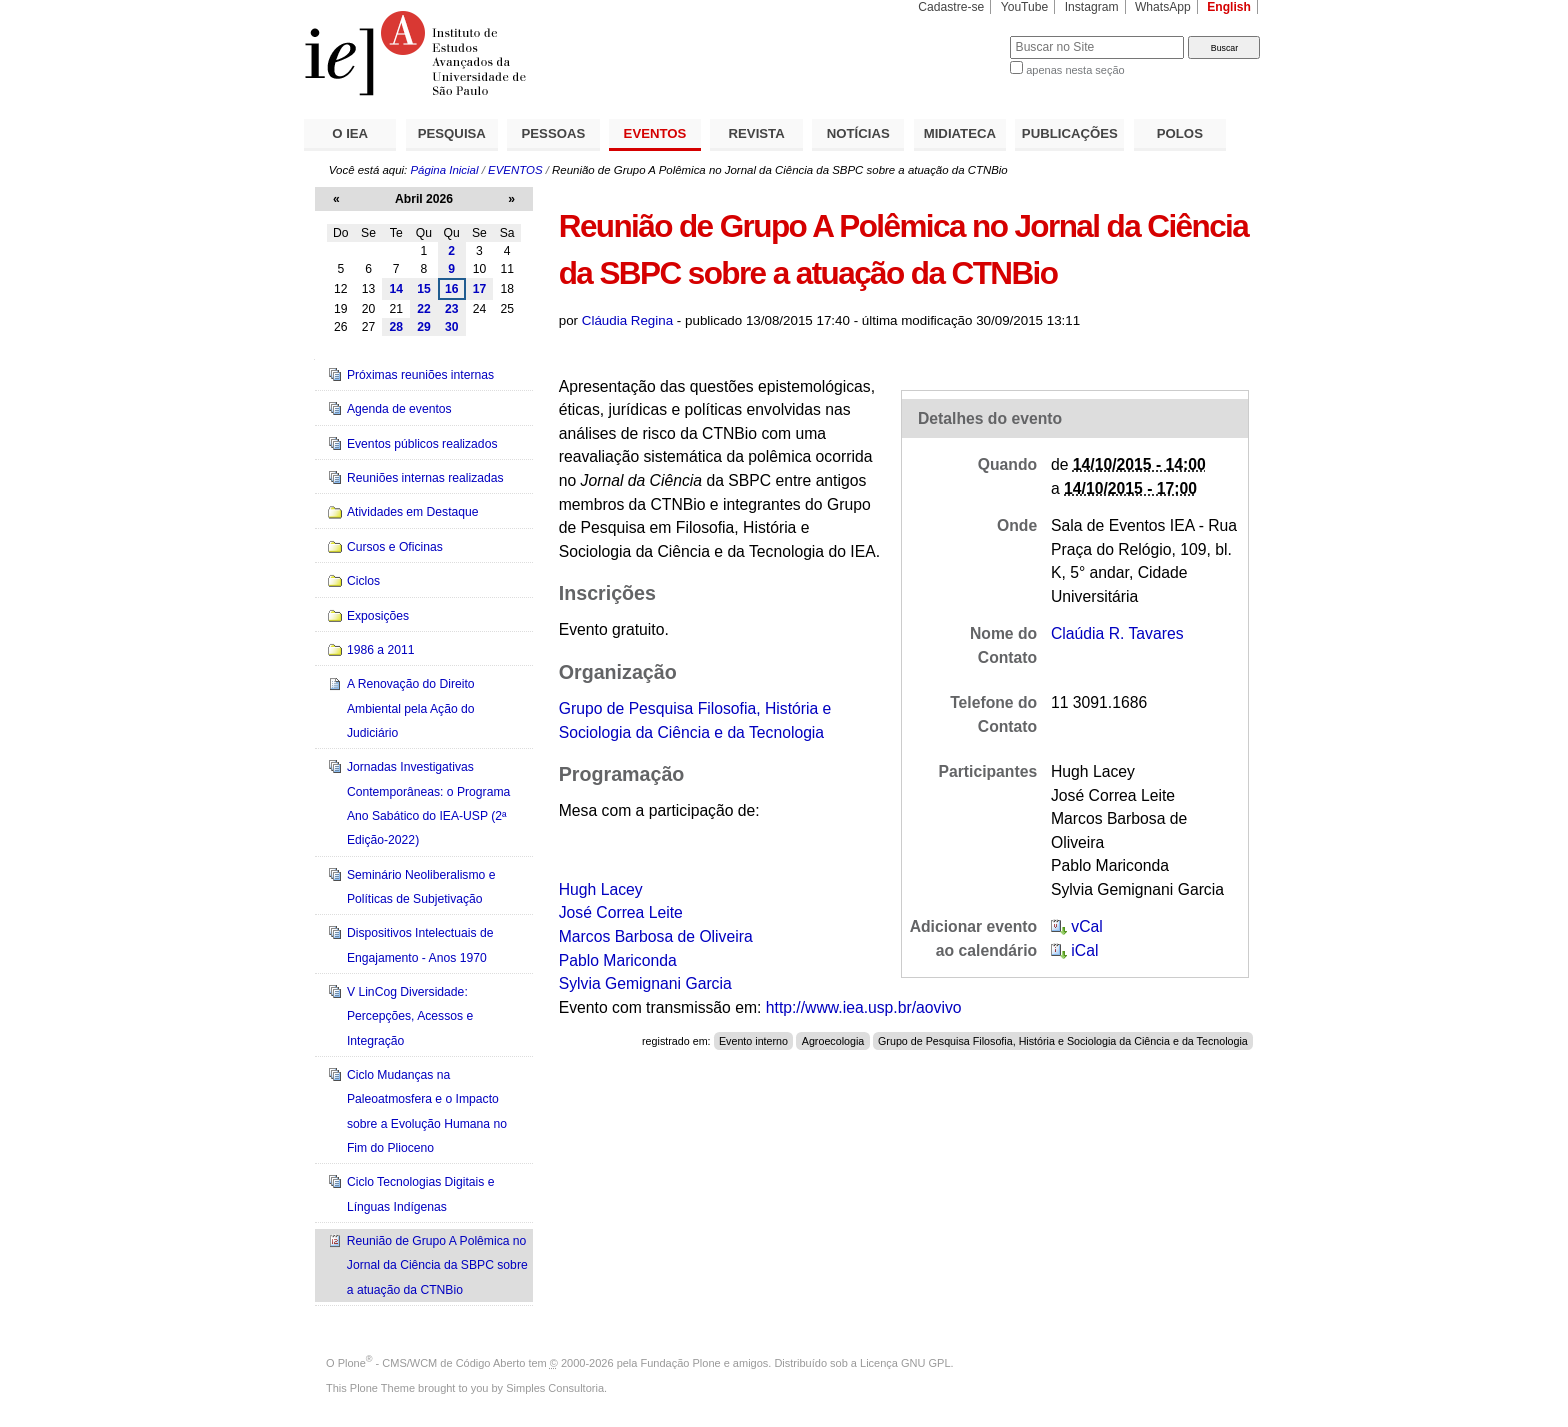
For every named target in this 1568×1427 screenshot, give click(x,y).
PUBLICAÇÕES (1070, 133)
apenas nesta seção (1075, 70)
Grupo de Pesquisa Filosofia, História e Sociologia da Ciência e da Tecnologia (1063, 1041)
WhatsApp (1163, 7)
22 (424, 309)
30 (452, 327)
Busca (961, 35)
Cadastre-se (951, 7)
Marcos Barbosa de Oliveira (656, 936)
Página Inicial (444, 170)
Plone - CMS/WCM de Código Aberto (432, 1363)
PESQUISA (452, 133)
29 (424, 327)
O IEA (350, 133)
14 (396, 289)
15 (424, 289)
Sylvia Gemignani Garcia (645, 983)
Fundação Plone (681, 1363)
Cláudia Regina (627, 320)
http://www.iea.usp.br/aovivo (864, 1007)
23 (452, 309)
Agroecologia (833, 1041)
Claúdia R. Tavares (1117, 633)
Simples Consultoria (555, 1388)
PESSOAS (554, 133)
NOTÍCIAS (858, 133)
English (1229, 7)
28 (396, 327)
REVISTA (757, 133)
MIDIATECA (960, 133)
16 (452, 289)
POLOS (1180, 133)
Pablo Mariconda (618, 960)
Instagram (1092, 7)
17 (480, 289)
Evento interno (753, 1041)
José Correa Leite (621, 912)
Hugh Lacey (601, 889)
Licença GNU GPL (905, 1363)
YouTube (1025, 7)
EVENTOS (655, 133)
